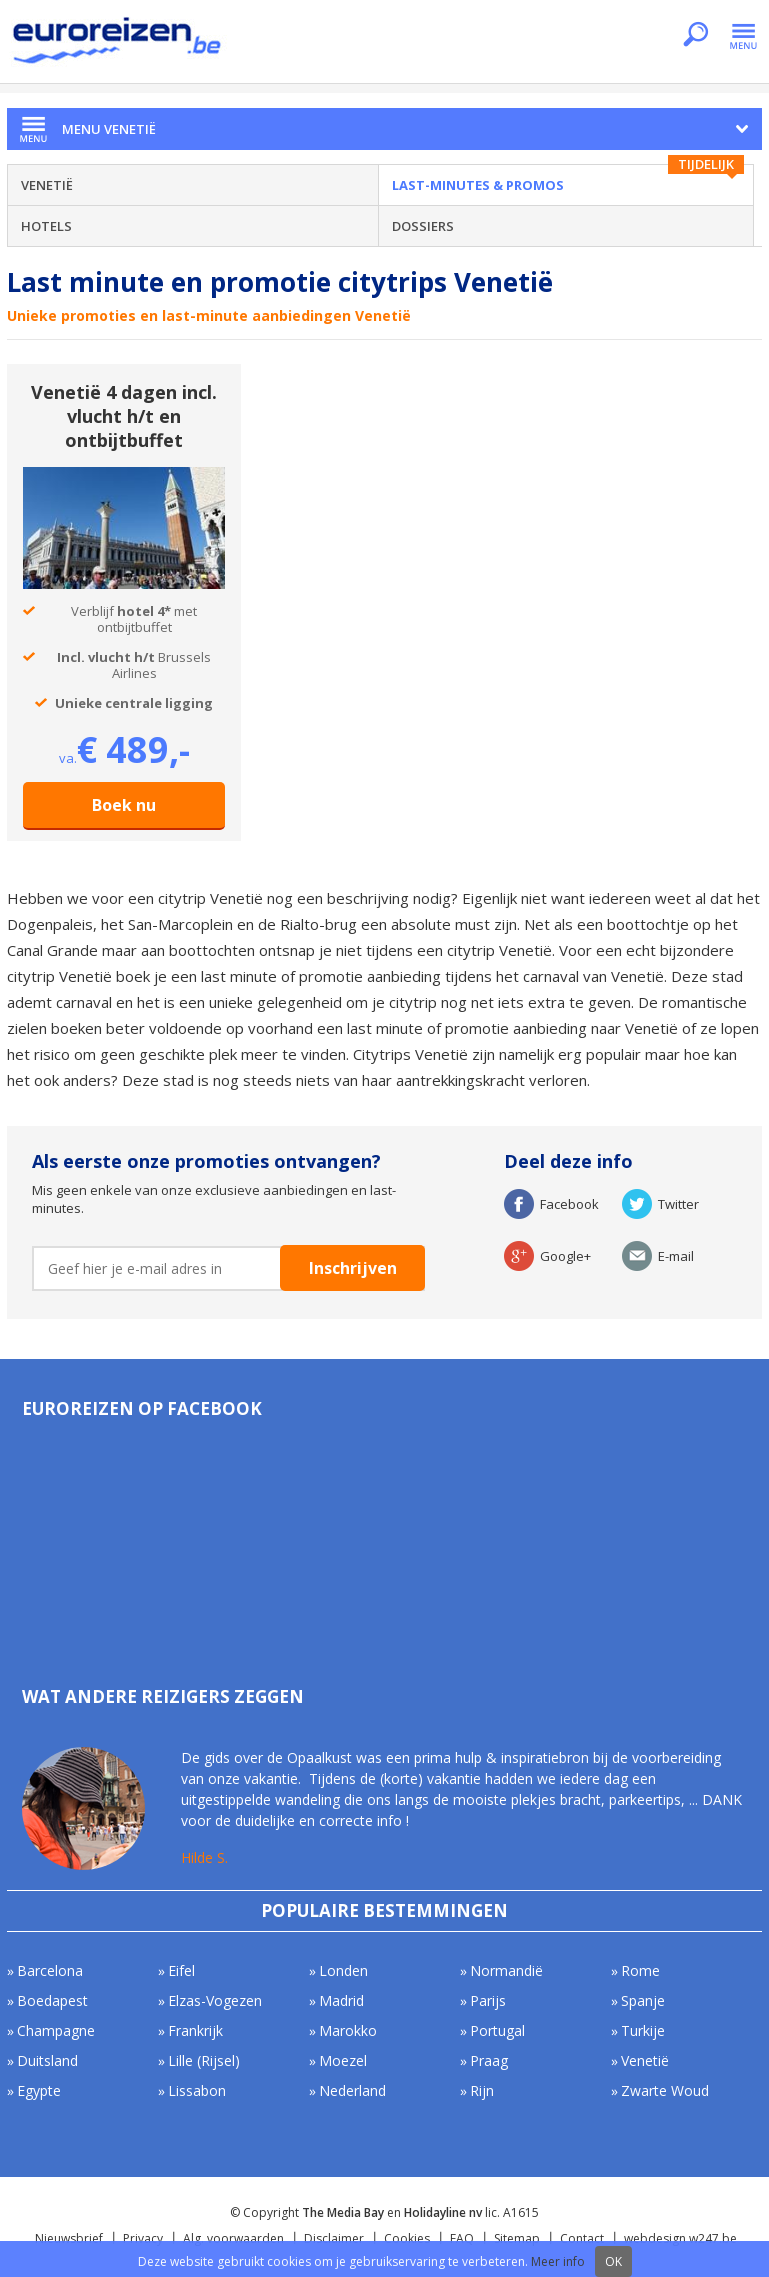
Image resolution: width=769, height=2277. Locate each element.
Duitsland (47, 2060)
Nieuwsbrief (69, 2238)
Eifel (181, 1970)
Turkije (643, 2030)
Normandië (506, 1970)
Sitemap (517, 2238)
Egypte (39, 2090)
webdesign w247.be (680, 2238)
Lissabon (197, 2090)
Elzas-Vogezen (215, 2000)
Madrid (341, 2000)
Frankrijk (195, 2030)
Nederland (352, 2090)
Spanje (643, 2000)
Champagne (56, 2030)
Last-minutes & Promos (478, 185)
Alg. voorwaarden (233, 2238)
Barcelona (50, 1970)
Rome (640, 1970)
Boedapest (52, 2000)
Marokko (348, 2030)
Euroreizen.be (119, 44)
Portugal (497, 2030)
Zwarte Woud (665, 2090)
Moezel (343, 2060)
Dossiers (423, 226)
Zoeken (695, 36)
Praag (489, 2060)
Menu (743, 36)
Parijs (488, 2000)
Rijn (482, 2090)
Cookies (407, 2238)
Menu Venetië (109, 129)
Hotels (46, 226)
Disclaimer (334, 2238)
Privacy (143, 2238)
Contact (582, 2238)
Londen (343, 1970)
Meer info (558, 2261)
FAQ (462, 2238)
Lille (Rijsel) (204, 2060)
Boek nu (124, 805)
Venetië (47, 185)
